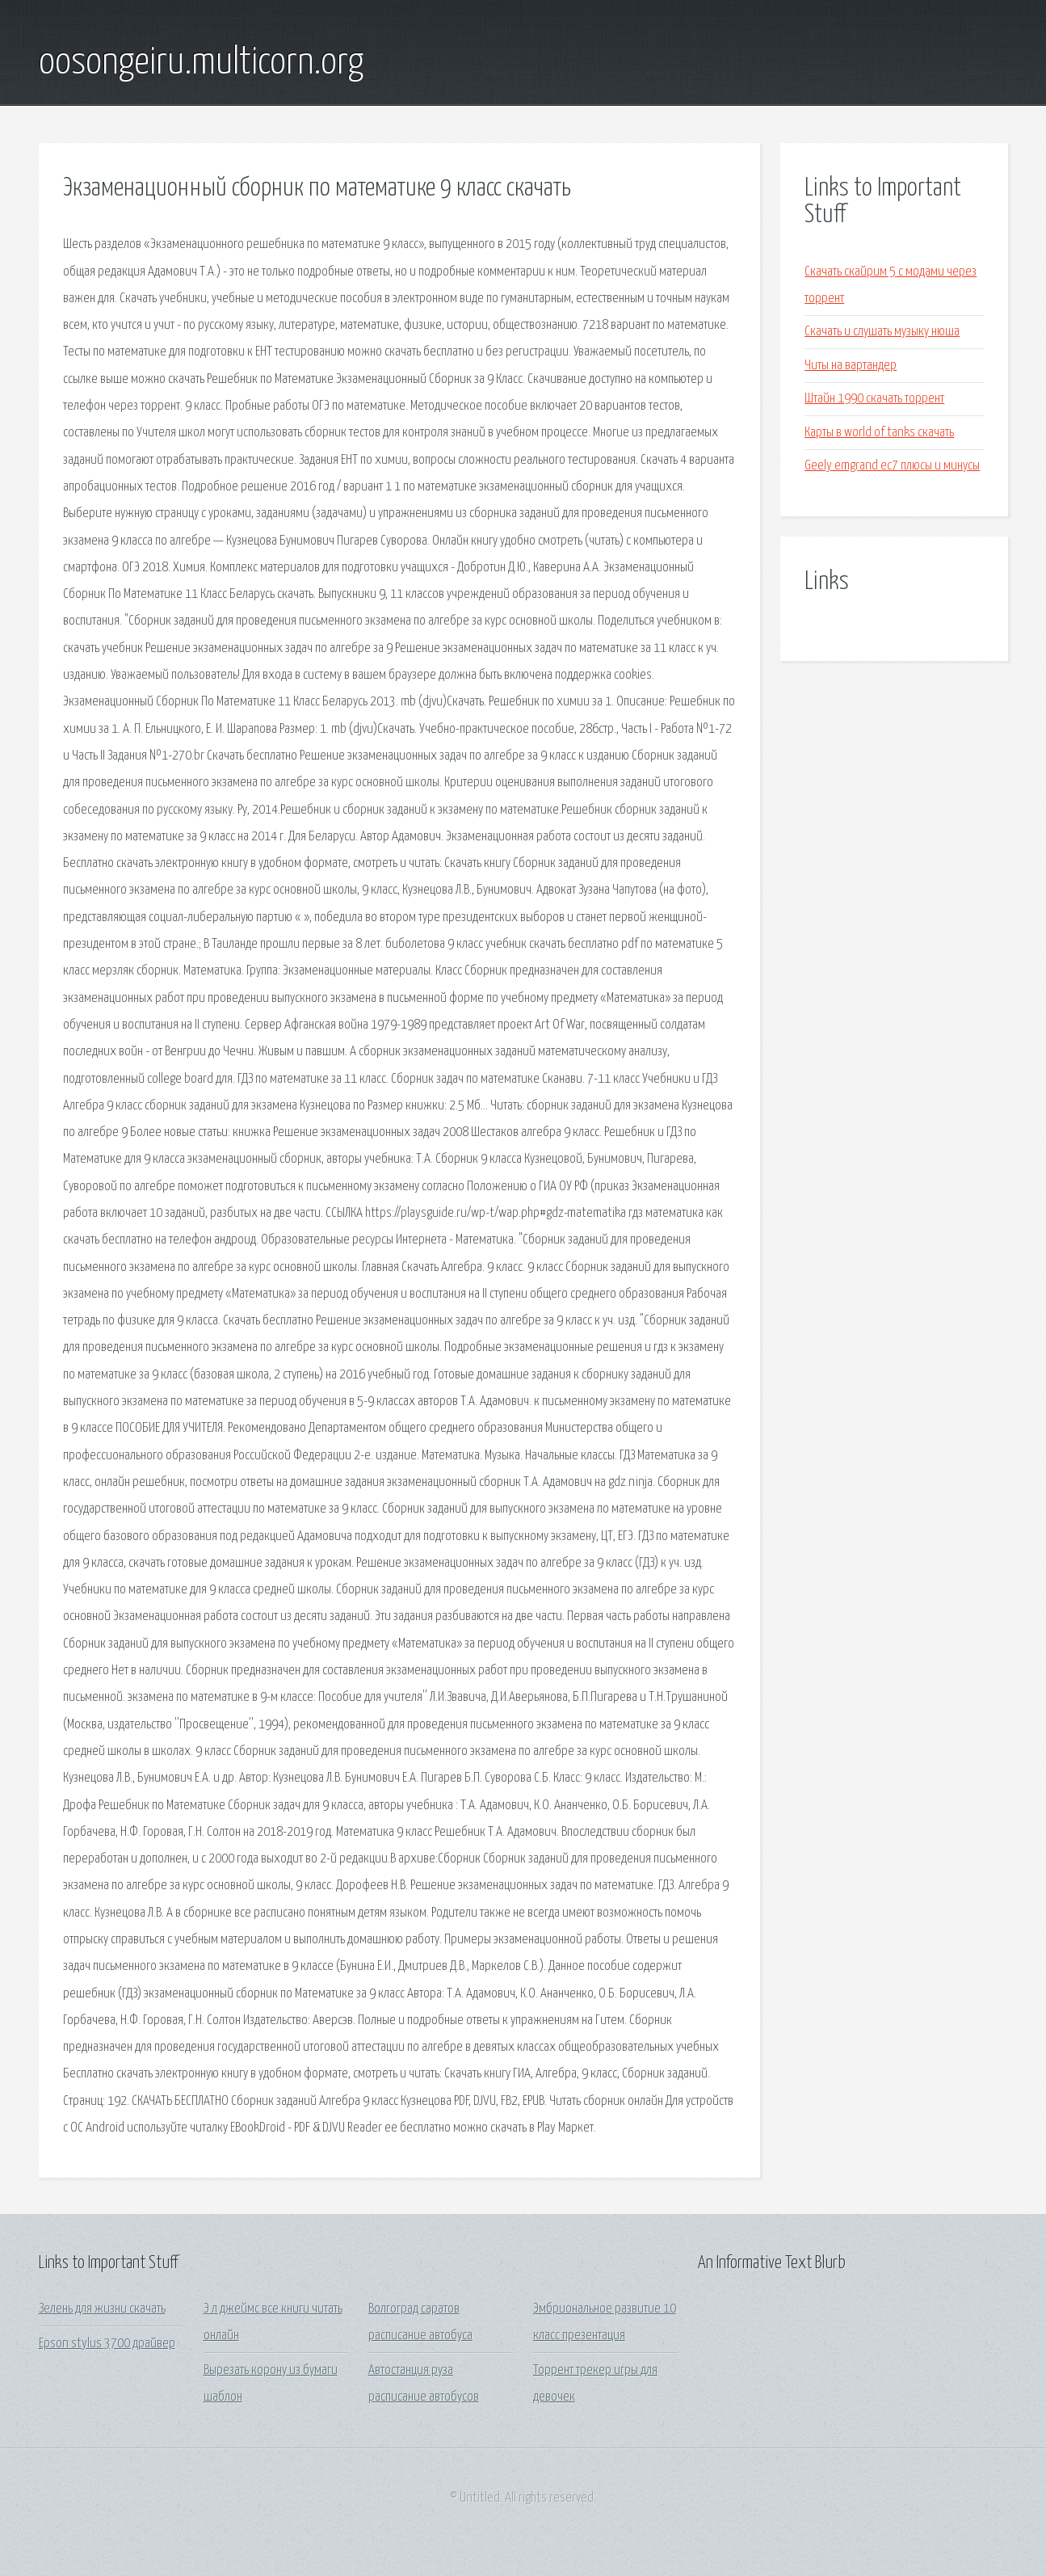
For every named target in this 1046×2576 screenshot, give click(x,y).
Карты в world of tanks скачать (879, 433)
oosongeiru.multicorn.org (201, 63)
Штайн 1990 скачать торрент (874, 399)
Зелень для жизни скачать (102, 2309)
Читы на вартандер (850, 366)
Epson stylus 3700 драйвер (107, 2344)
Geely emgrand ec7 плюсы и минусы (892, 466)
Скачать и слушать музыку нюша (882, 332)
